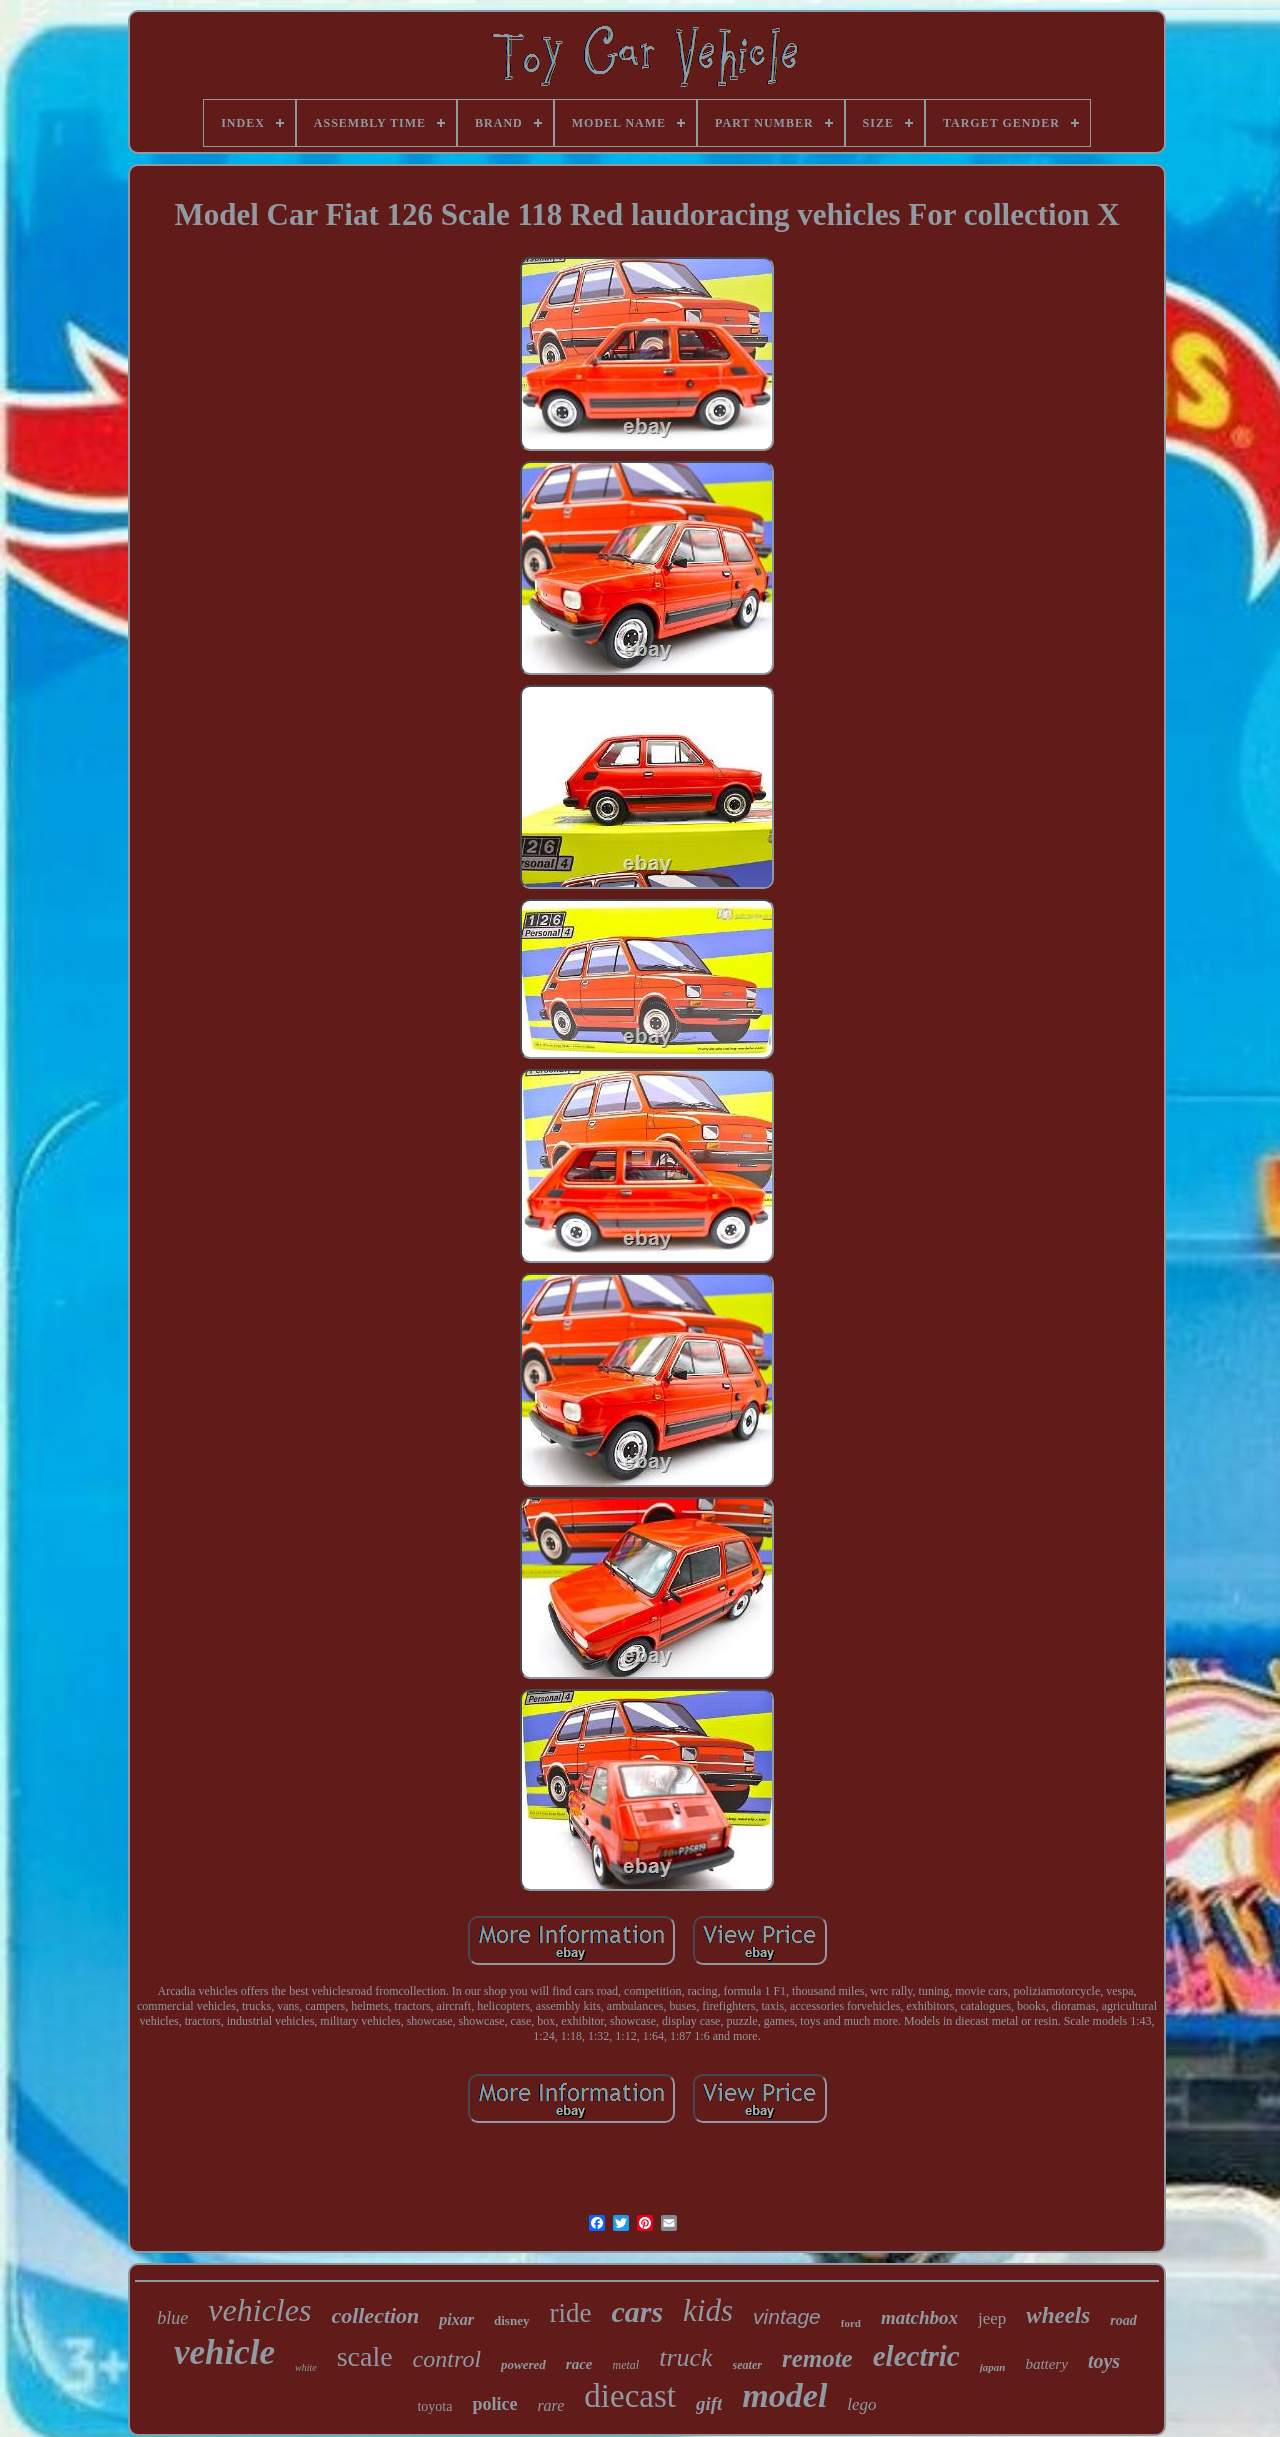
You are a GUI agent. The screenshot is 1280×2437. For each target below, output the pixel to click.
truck (685, 2357)
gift (709, 2403)
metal (625, 2365)
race (579, 2364)
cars (637, 2311)
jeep (992, 2318)
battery (1046, 2364)
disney (511, 2320)
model (784, 2395)
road (1123, 2320)
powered (523, 2364)
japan (993, 2367)
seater (747, 2365)
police (494, 2404)
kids (708, 2310)
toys (1104, 2361)
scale (365, 2356)
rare (550, 2405)
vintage (787, 2316)
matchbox (919, 2317)
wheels (1058, 2315)
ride (570, 2313)
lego (861, 2404)
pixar (456, 2319)
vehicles (259, 2310)
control (447, 2359)
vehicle (224, 2352)
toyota (434, 2406)
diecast (630, 2396)
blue (172, 2318)
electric (916, 2356)
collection (375, 2315)
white (306, 2367)
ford (851, 2323)
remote (817, 2358)
